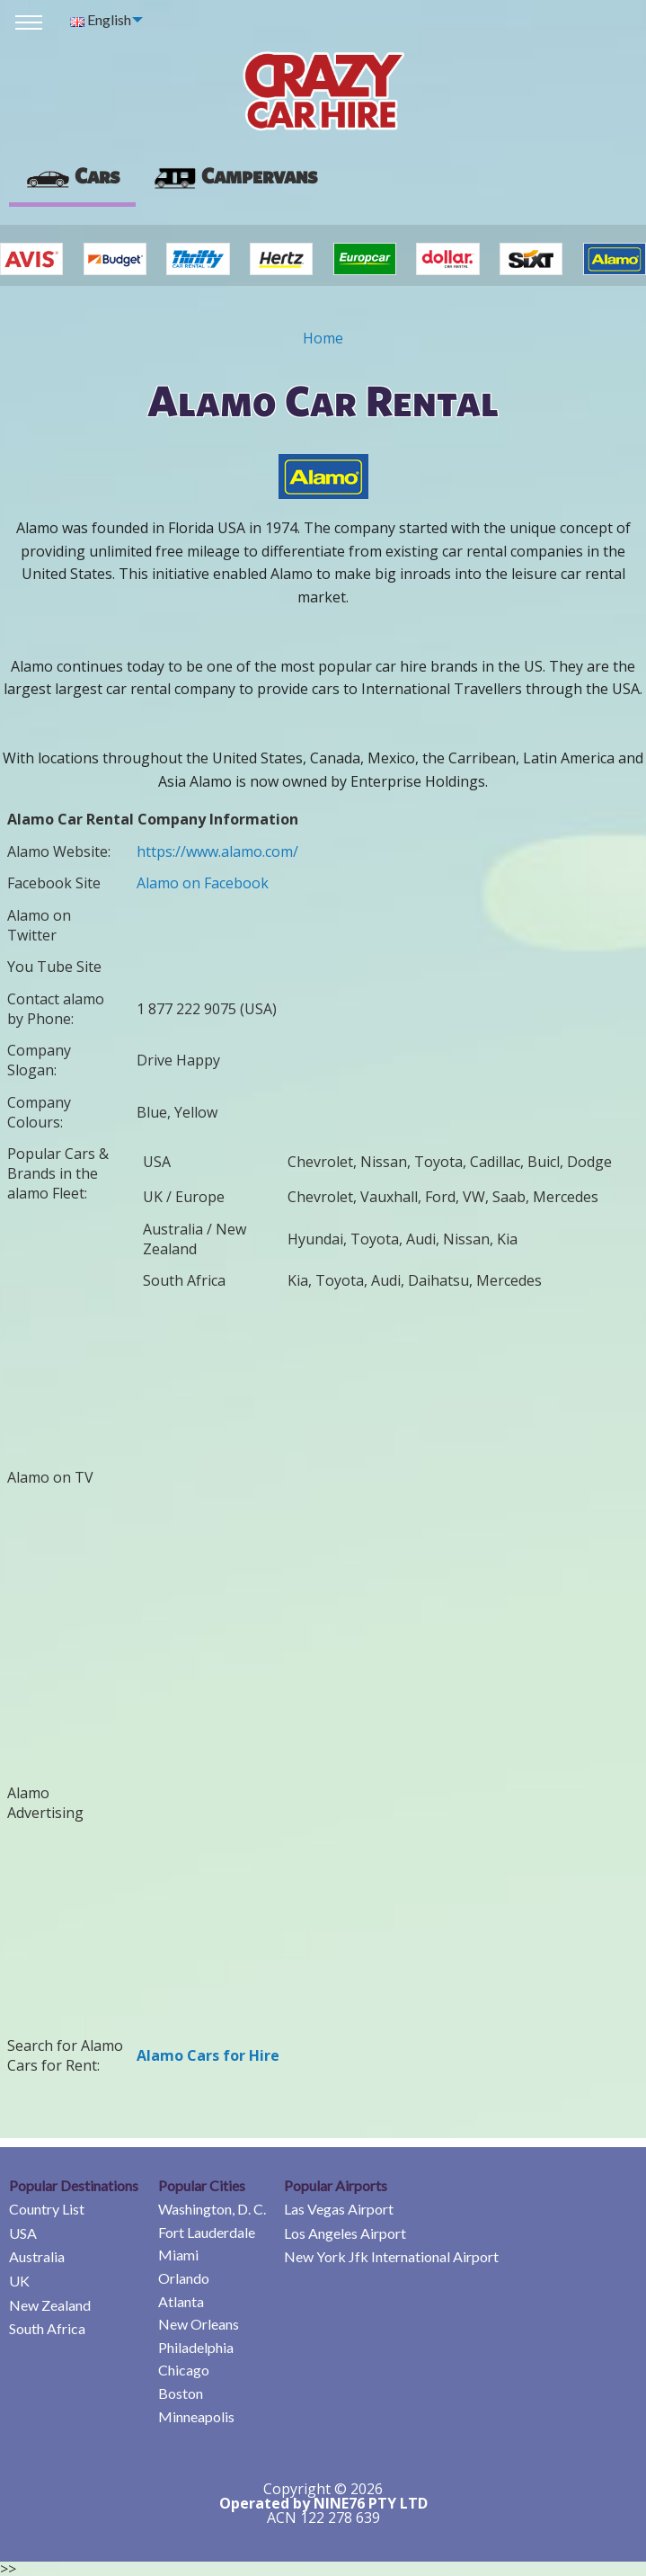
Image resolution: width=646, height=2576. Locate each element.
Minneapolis (196, 2416)
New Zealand (50, 2304)
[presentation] (234, 176)
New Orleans (198, 2323)
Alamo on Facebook (203, 883)
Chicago (183, 2369)
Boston (180, 2393)
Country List (46, 2208)
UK (19, 2280)
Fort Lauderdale (206, 2232)
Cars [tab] (72, 175)
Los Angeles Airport (345, 2233)
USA (23, 2233)
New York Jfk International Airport (391, 2256)
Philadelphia (196, 2347)
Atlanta (181, 2301)
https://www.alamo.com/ (217, 851)
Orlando (183, 2277)
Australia (37, 2256)
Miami (178, 2254)
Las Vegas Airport (339, 2208)
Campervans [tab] (234, 175)
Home (323, 338)
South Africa (47, 2328)
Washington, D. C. (212, 2208)
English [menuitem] (100, 19)
